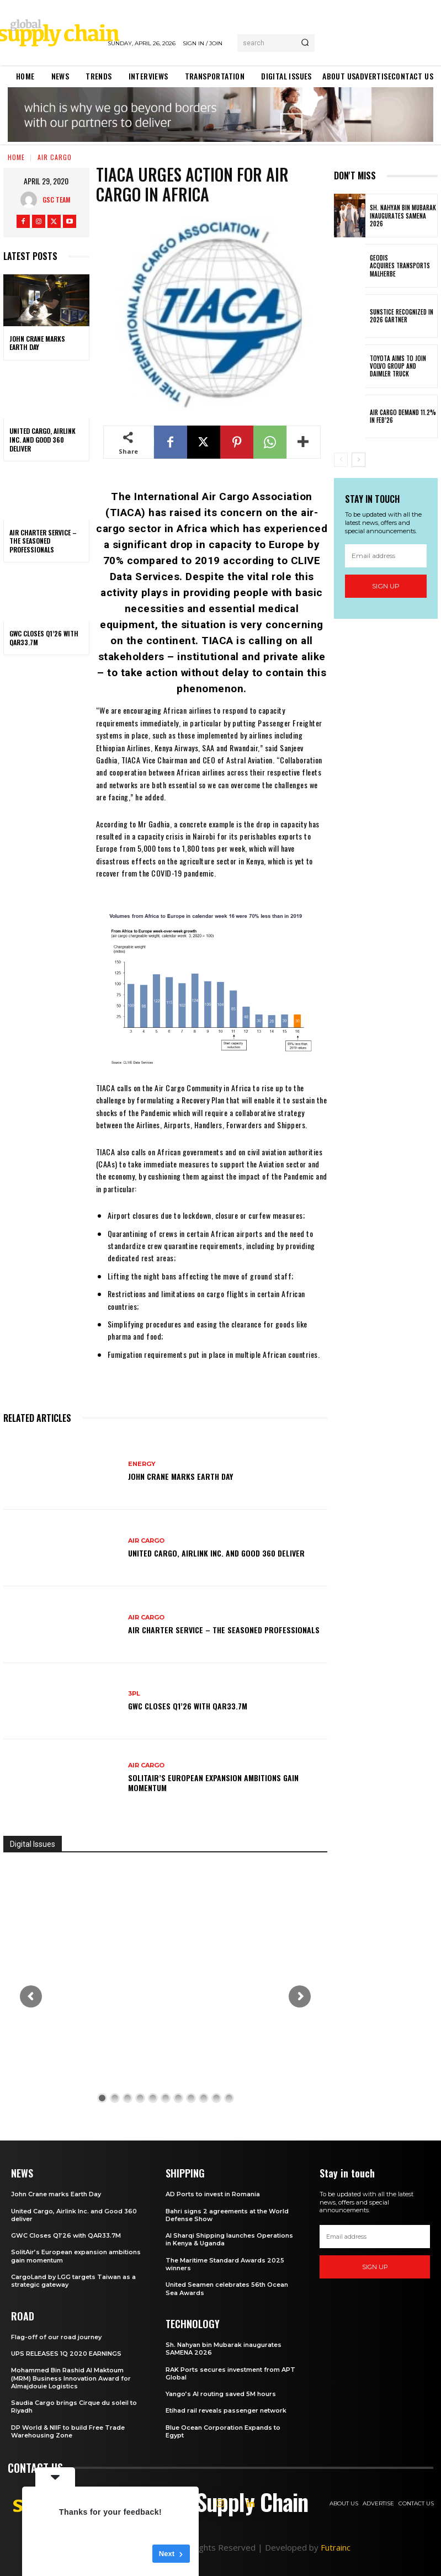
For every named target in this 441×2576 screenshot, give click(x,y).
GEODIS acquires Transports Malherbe (400, 265)
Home (16, 157)
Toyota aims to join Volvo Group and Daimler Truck (398, 366)
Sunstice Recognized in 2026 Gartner (401, 315)
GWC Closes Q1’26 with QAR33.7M (43, 638)
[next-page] (358, 460)
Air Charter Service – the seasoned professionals (43, 541)
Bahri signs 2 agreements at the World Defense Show (227, 2215)
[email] (386, 555)
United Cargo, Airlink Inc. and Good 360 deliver (42, 439)
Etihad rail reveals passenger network (226, 2410)
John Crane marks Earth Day (37, 343)
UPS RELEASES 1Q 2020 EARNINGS (66, 2353)
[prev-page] (341, 460)
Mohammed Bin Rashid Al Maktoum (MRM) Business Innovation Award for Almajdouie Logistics (71, 2378)
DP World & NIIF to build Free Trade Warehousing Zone (68, 2431)
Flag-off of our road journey (56, 2337)
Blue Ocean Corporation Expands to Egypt (223, 2431)
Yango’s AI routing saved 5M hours (221, 2394)
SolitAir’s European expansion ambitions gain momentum (213, 1782)
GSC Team (56, 199)
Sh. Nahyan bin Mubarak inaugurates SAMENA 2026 (403, 215)
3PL (134, 1694)
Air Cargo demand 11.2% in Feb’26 (403, 416)
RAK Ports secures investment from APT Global (230, 2373)
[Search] (305, 43)
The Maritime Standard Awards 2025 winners (225, 2264)
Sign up (386, 586)
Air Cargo (55, 157)
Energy (142, 1464)
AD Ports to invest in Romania (213, 2194)
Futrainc (335, 2547)
